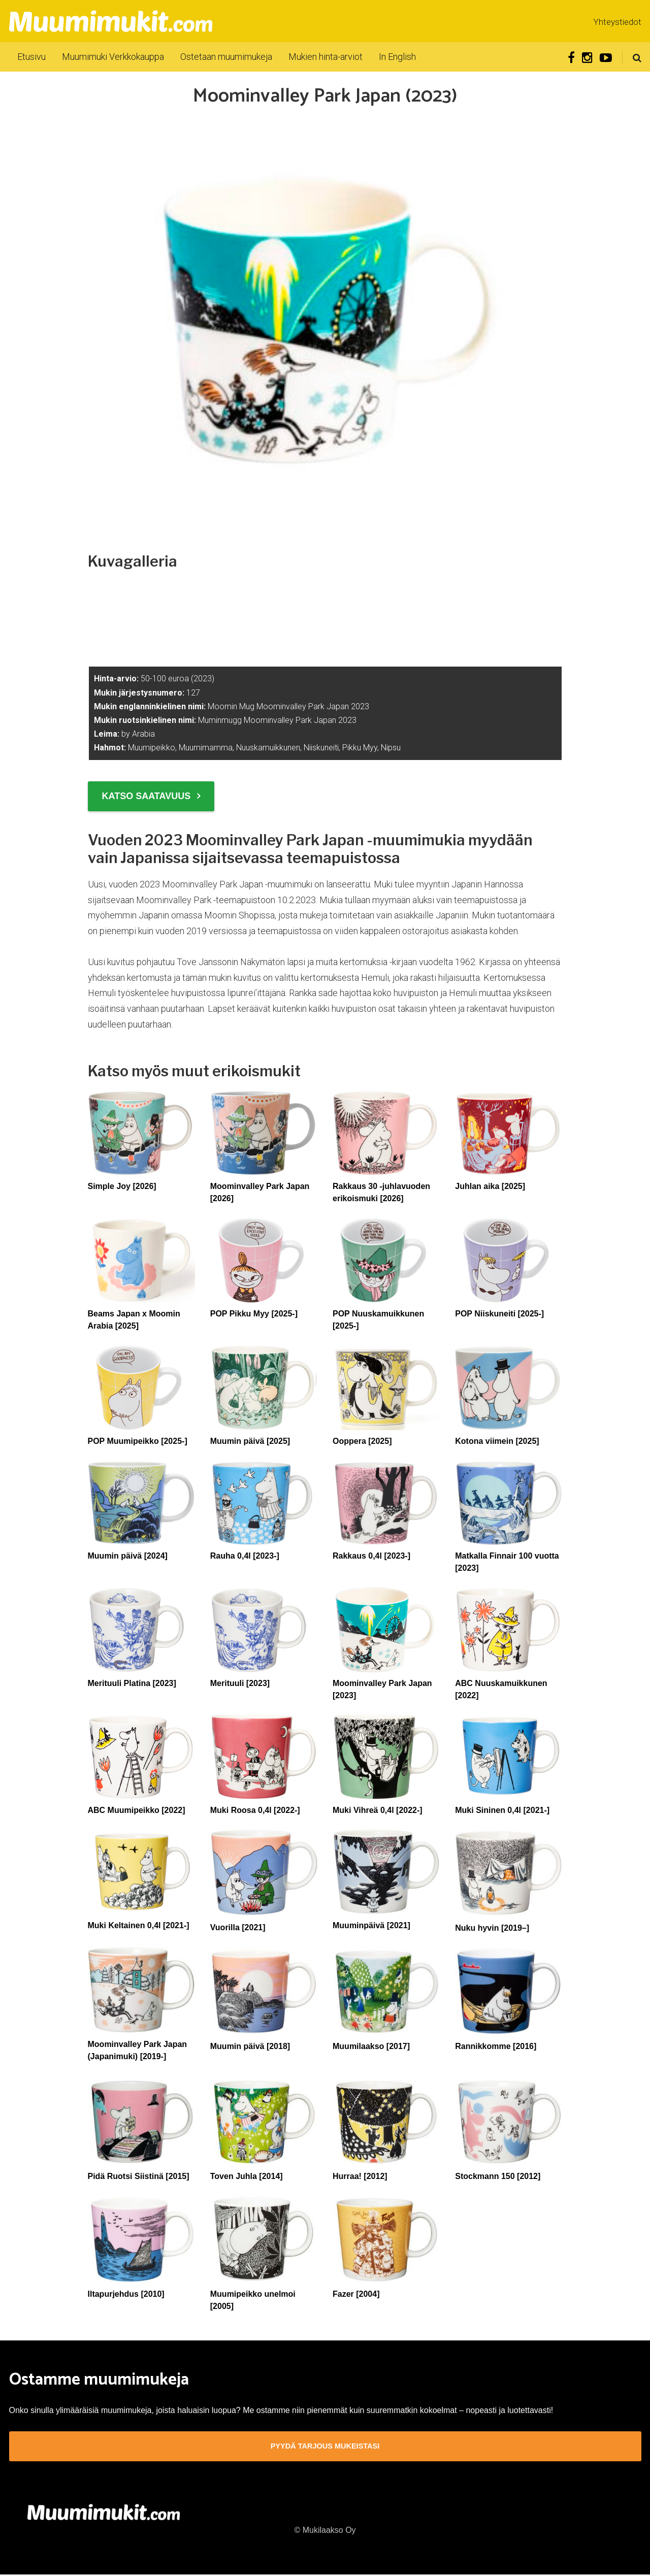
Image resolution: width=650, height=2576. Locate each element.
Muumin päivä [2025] (250, 1441)
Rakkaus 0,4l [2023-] (371, 1555)
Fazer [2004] (356, 2294)
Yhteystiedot (617, 22)
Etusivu (31, 56)
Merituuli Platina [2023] (132, 1683)
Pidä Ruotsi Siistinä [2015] (138, 2176)
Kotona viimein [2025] (497, 1441)
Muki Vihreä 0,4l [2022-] (377, 1810)
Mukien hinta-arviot (325, 56)
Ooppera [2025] (362, 1441)
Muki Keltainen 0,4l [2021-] (138, 1925)
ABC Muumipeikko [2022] (136, 1810)
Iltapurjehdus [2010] (126, 2294)
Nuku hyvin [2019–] (492, 1928)
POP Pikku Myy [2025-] (254, 1313)
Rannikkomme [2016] (495, 2046)
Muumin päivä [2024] (128, 1555)
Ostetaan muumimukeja (226, 56)
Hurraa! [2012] (360, 2176)
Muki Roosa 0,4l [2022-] (255, 1810)
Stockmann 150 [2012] (497, 2176)
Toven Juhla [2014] (246, 2176)
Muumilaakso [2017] (371, 2046)
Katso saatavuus (146, 796)
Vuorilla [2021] (238, 1927)
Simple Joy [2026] (122, 1186)
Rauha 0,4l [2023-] (244, 1555)
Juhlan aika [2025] (490, 1186)
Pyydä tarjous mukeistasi (325, 2446)
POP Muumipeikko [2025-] (137, 1441)
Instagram (587, 58)
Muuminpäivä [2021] (371, 1925)
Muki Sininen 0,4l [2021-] (502, 1810)
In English (397, 56)
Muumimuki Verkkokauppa (113, 56)
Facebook (571, 58)
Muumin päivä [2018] (250, 2046)
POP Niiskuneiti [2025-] (499, 1313)
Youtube (606, 58)
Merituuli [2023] (240, 1683)
